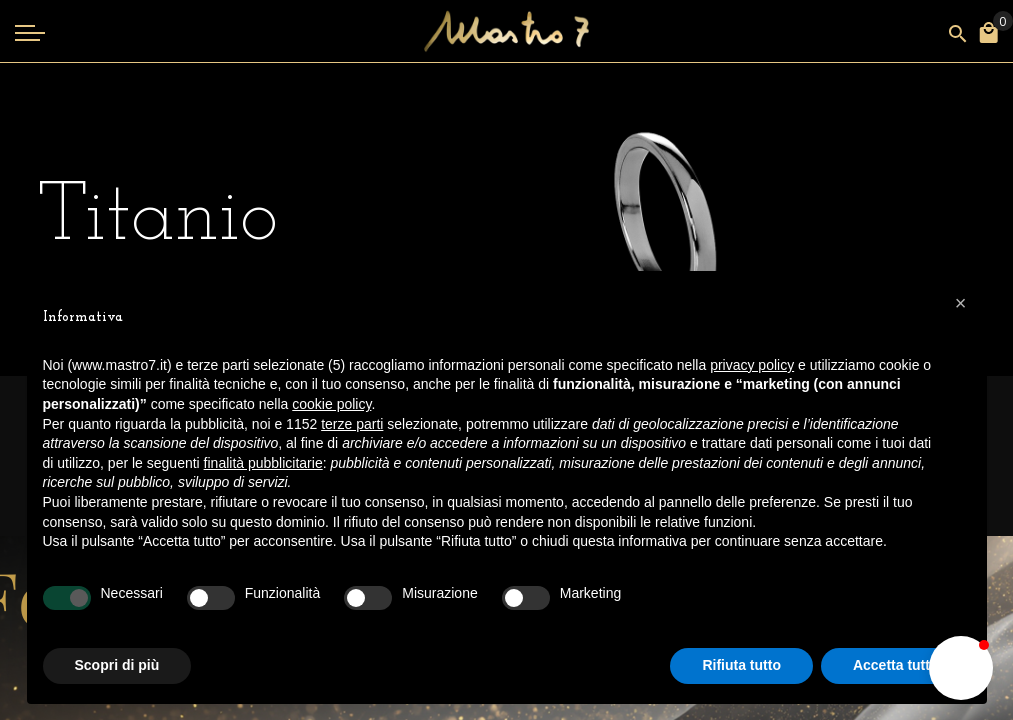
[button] (961, 668)
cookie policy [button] (331, 404)
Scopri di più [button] (117, 665)
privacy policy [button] (752, 365)
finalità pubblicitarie (263, 463)
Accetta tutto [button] (896, 665)
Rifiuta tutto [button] (741, 665)
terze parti (352, 424)
